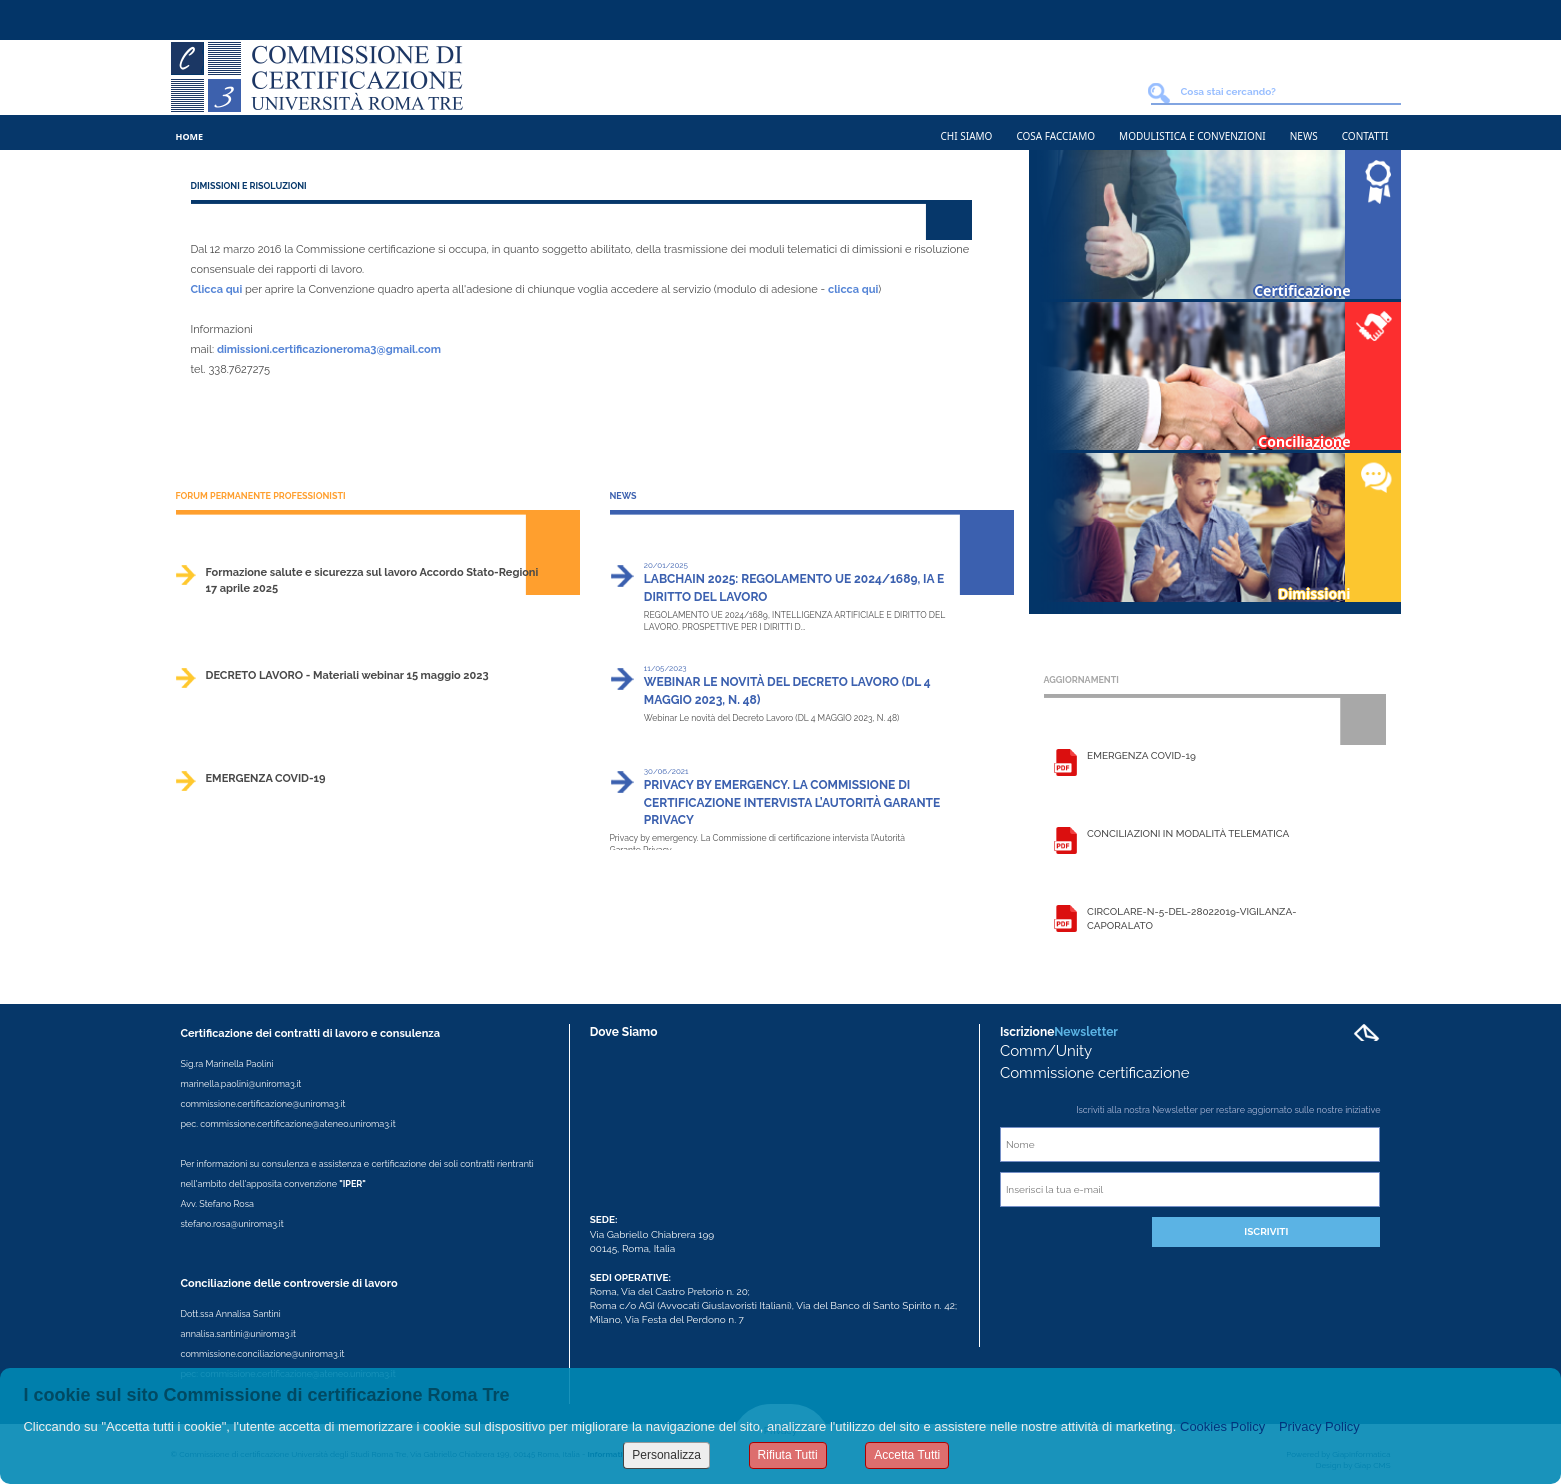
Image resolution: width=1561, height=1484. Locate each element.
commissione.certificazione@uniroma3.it (263, 1104)
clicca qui (853, 289)
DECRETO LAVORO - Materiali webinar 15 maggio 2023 (347, 675)
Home (190, 136)
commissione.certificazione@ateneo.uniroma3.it (297, 1124)
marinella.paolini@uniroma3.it (241, 1084)
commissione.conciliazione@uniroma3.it (263, 1354)
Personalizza (666, 1455)
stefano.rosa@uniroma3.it (232, 1224)
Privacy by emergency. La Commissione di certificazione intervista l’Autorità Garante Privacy (792, 802)
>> (575, 607)
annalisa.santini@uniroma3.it (238, 1334)
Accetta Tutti (907, 1455)
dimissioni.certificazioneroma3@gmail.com (329, 349)
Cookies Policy (1222, 1426)
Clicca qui (217, 289)
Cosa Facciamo (1055, 136)
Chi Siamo (967, 136)
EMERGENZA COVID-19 (266, 778)
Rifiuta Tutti (788, 1455)
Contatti (1365, 136)
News (1304, 136)
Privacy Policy (1319, 1426)
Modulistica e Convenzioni (1192, 136)
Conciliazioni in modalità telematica (1188, 833)
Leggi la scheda (1065, 764)
